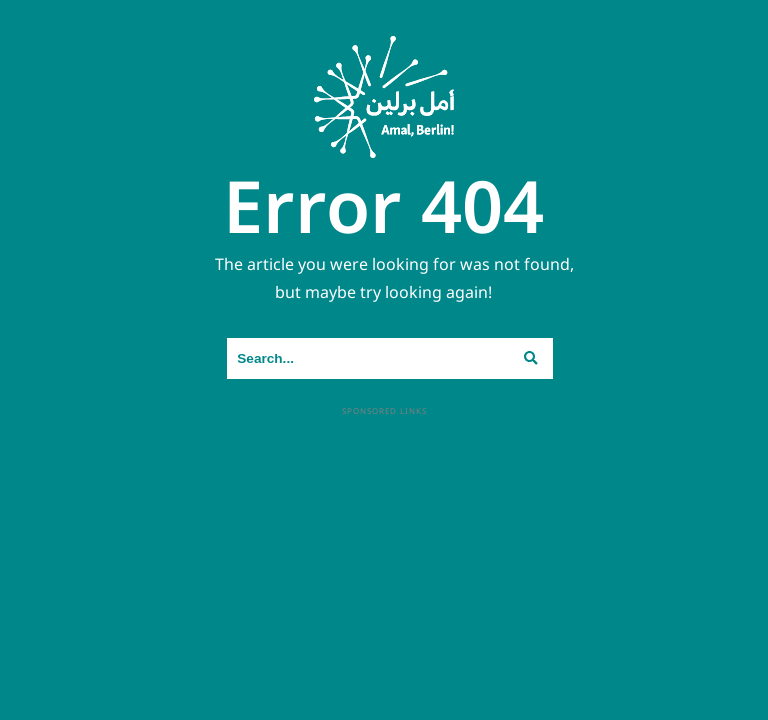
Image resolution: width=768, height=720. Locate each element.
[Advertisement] (384, 559)
